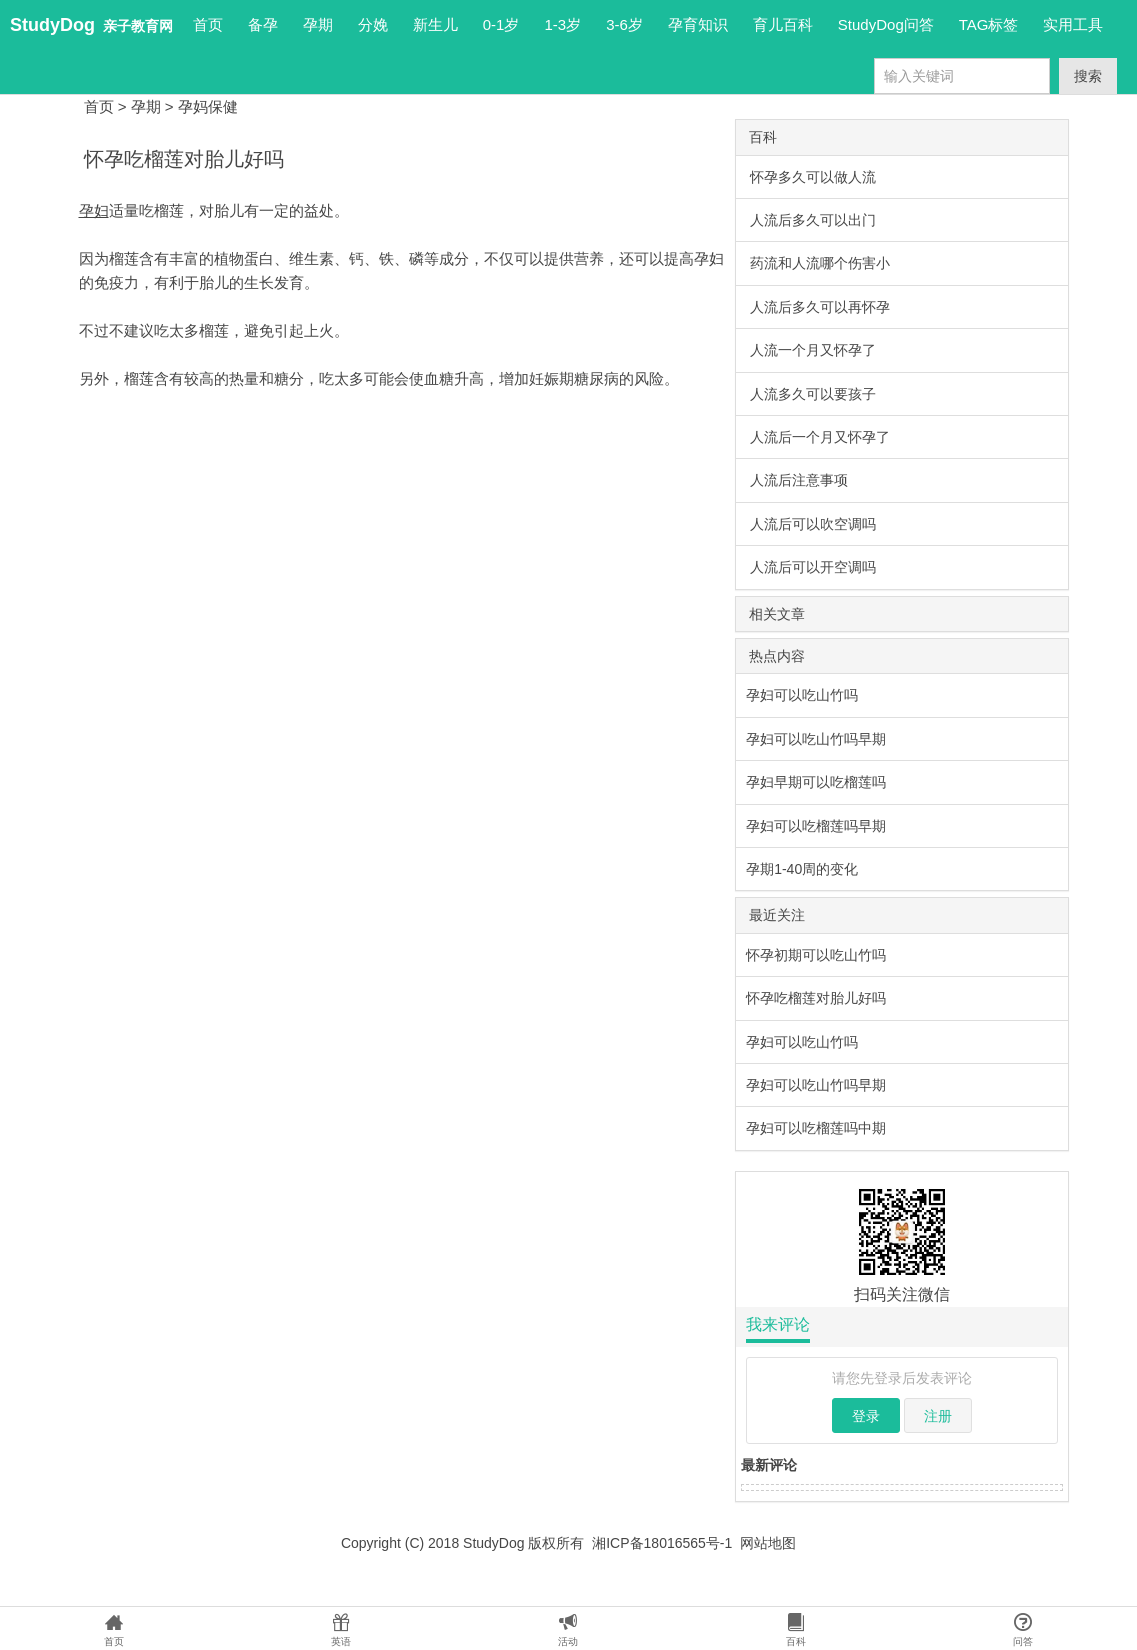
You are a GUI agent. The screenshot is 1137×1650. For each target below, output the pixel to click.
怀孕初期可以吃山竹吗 (816, 955)
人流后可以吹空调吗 (813, 524)
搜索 (1088, 76)
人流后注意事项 (799, 480)
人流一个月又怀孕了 (813, 350)
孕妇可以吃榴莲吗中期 (816, 1128)
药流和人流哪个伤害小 (820, 263)
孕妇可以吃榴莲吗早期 (816, 826)
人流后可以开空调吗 (813, 567)
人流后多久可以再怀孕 (820, 307)
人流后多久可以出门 (813, 220)
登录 (866, 1416)
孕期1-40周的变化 (802, 869)
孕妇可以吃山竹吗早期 (816, 739)
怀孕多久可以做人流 (813, 177)
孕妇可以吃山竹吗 (802, 695)
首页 (208, 24)
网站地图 (768, 1543)
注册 (938, 1416)
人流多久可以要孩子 (813, 394)
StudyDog (52, 25)
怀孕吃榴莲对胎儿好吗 (816, 998)
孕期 (146, 106)
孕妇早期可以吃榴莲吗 (816, 782)
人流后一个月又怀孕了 (820, 437)
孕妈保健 (208, 106)
